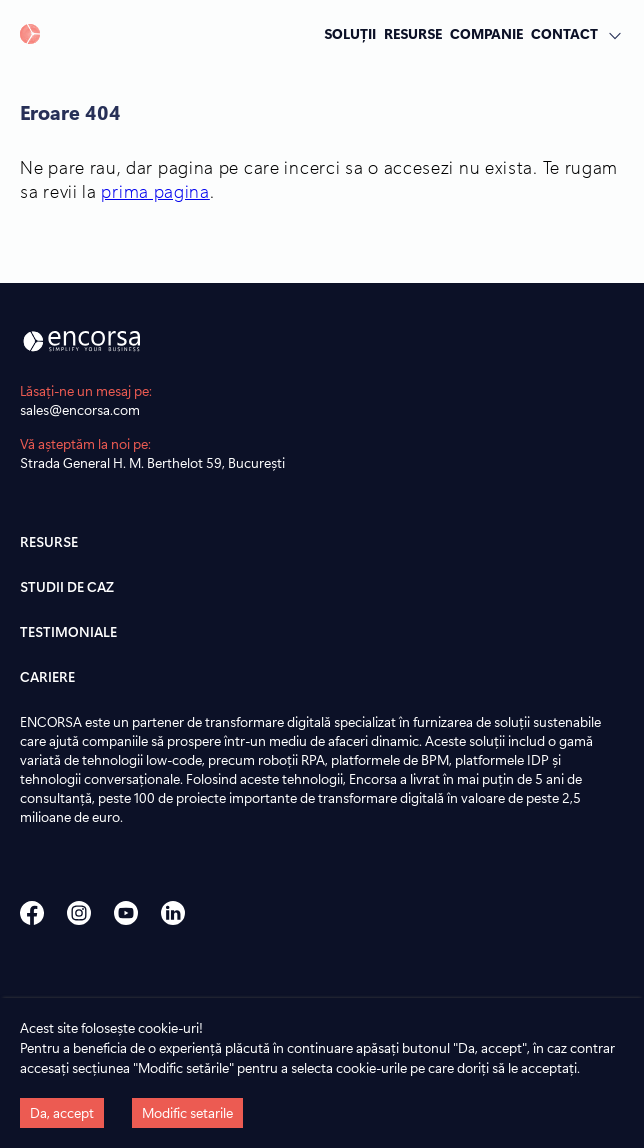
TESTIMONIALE (68, 631)
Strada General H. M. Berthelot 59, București (152, 462)
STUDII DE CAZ (67, 586)
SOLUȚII (350, 33)
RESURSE (413, 33)
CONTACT (564, 33)
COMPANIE (486, 33)
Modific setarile (187, 1112)
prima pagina (155, 191)
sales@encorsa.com (80, 409)
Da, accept (62, 1112)
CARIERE (47, 676)
